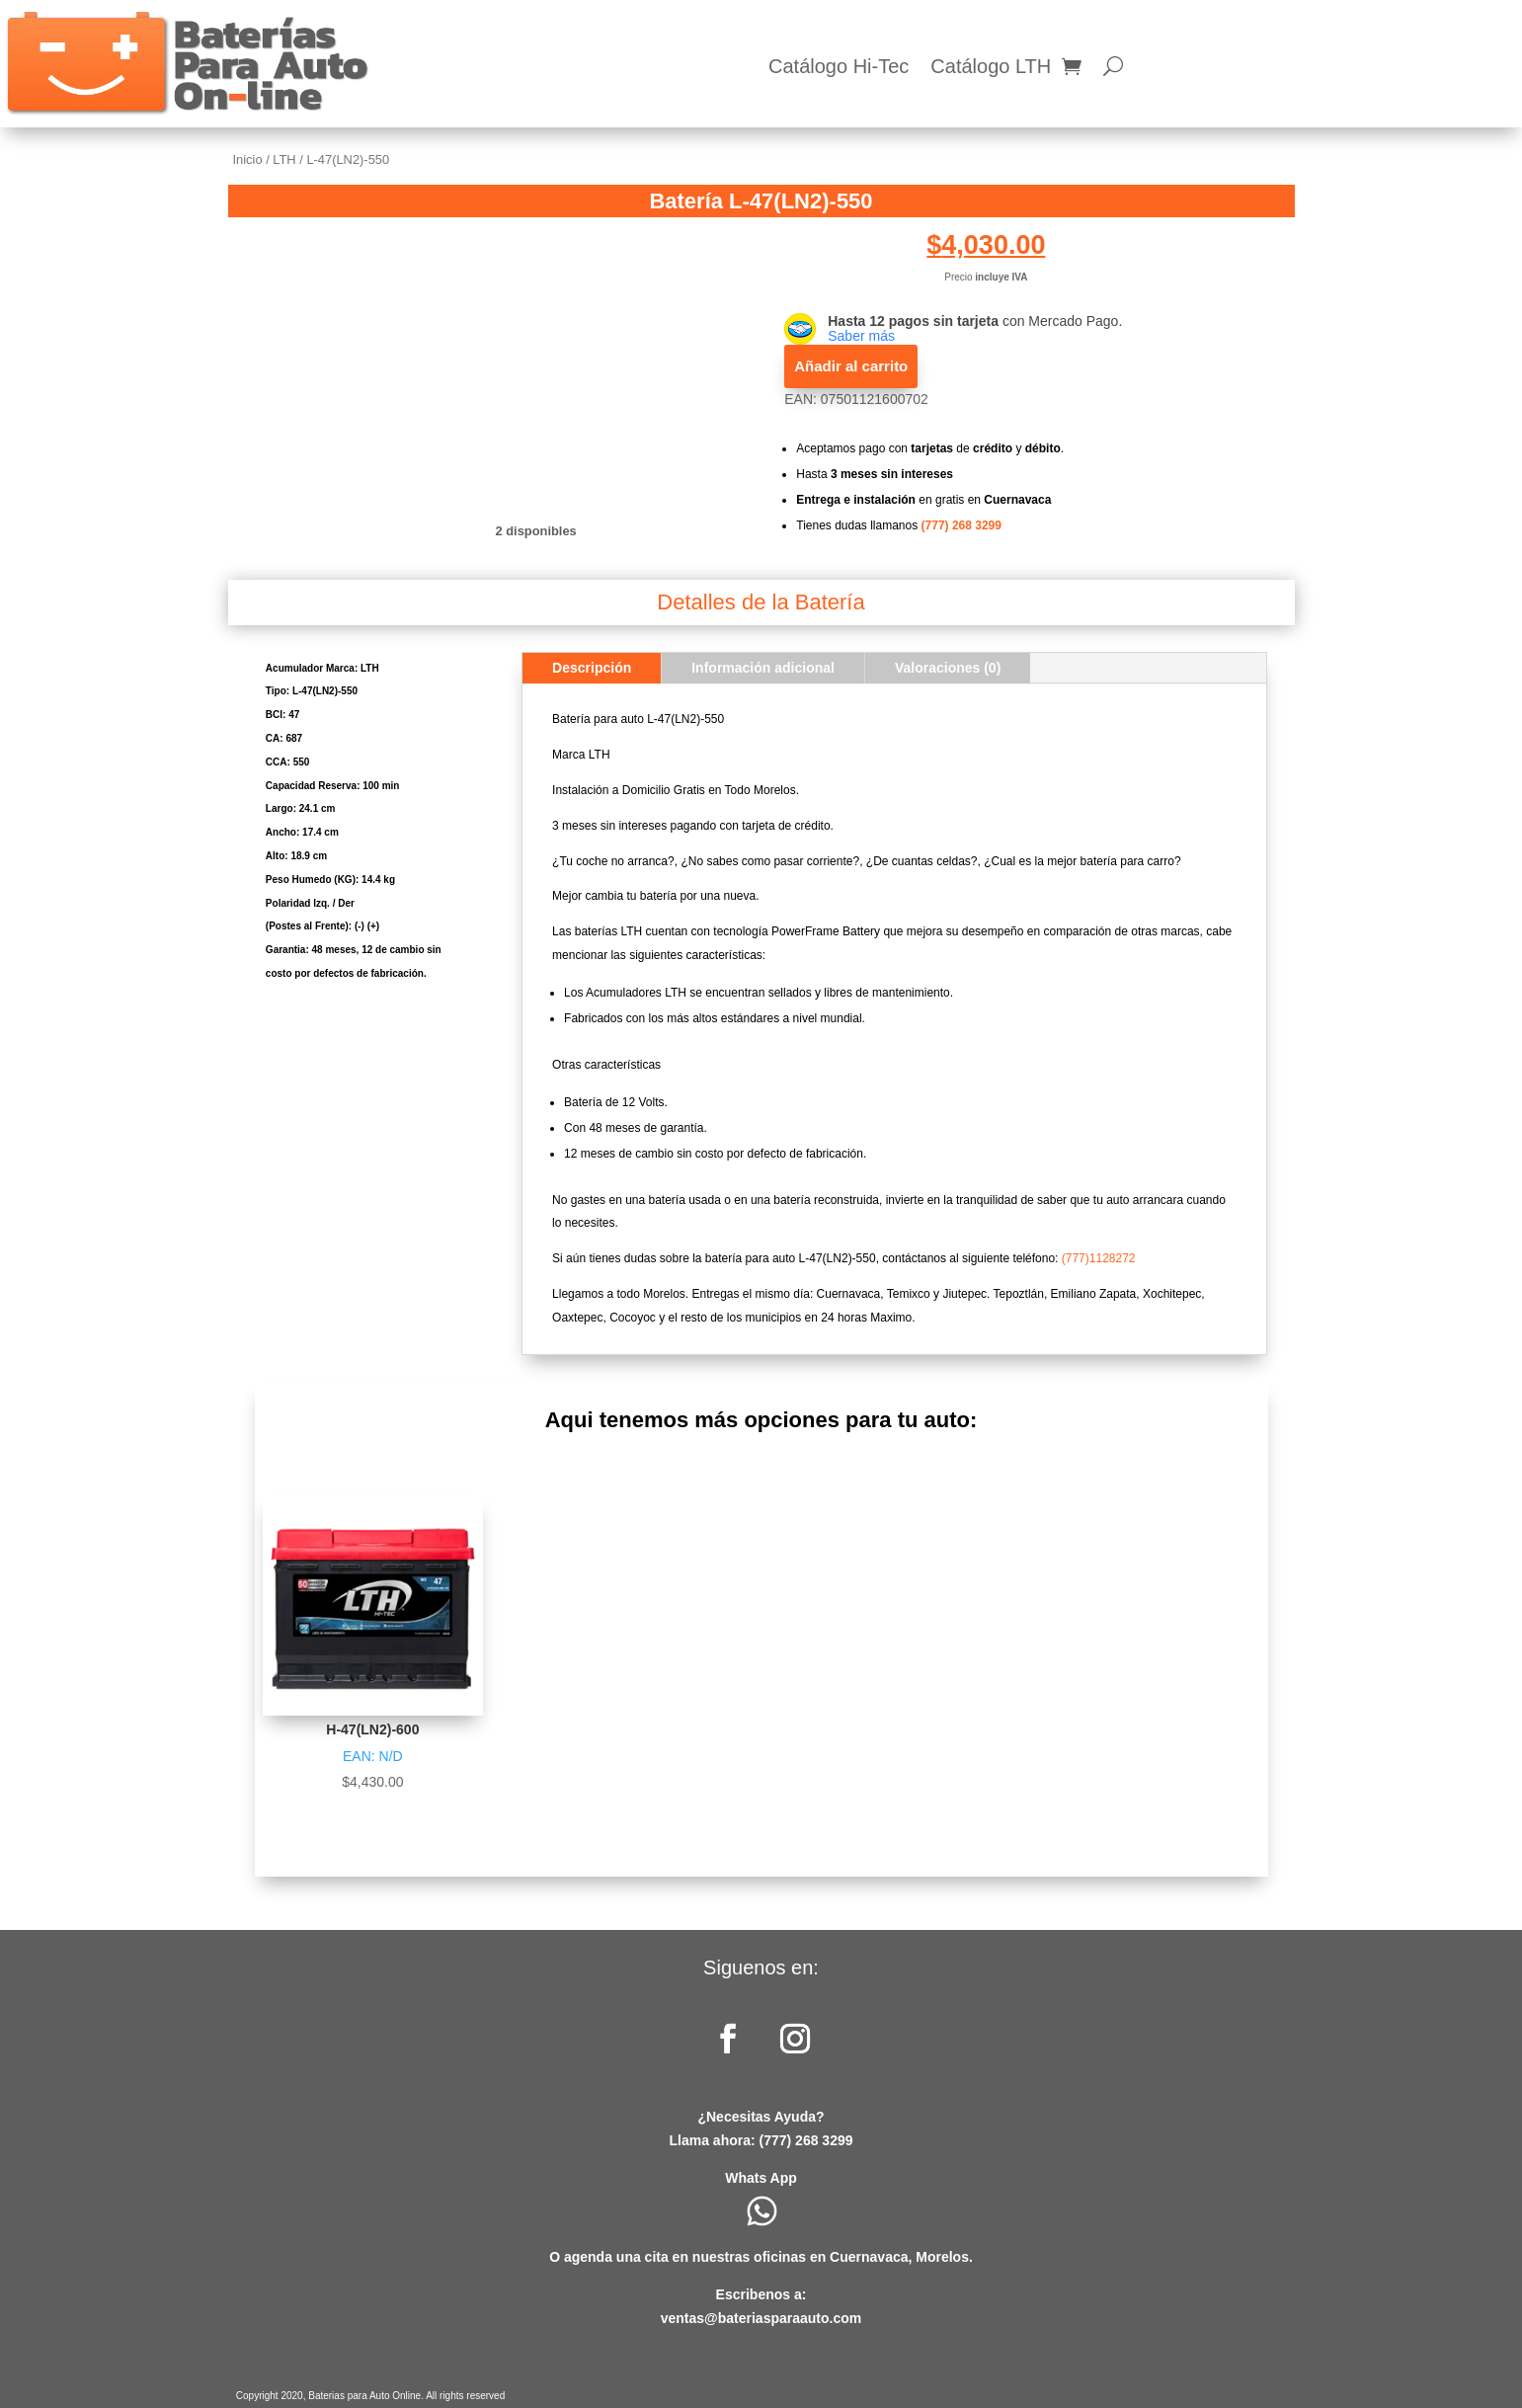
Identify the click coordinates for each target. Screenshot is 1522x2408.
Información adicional (763, 668)
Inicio (248, 159)
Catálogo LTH (990, 68)
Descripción (591, 668)
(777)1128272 (1099, 1258)
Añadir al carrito (851, 366)
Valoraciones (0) (948, 668)
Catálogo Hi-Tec (838, 68)
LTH (284, 159)
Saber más (861, 336)
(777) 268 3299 (961, 525)
